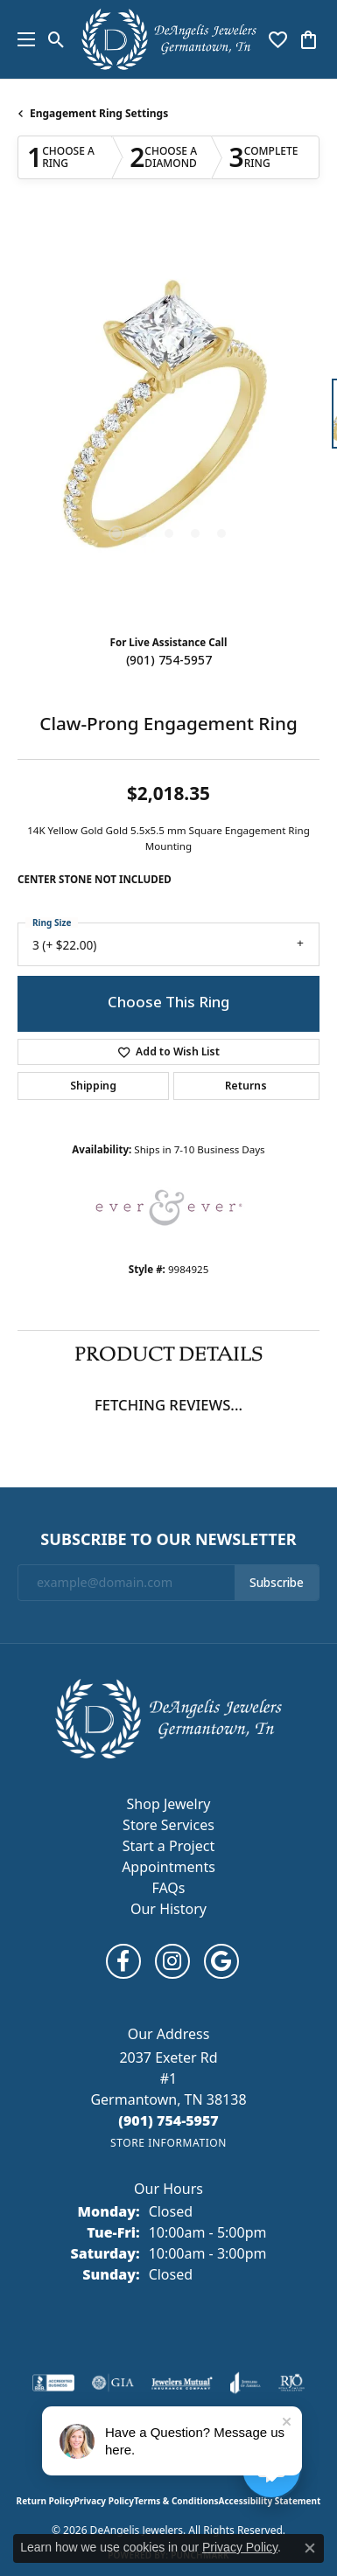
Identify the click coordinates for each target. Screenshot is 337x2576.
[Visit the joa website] (245, 2383)
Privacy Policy (104, 2500)
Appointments (168, 1866)
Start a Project (168, 1845)
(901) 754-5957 (169, 660)
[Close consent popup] (310, 2548)
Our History (168, 1908)
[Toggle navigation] (22, 39)
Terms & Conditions (176, 2500)
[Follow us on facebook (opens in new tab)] (123, 1961)
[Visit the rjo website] (291, 2383)
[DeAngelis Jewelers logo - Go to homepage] (168, 39)
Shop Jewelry (169, 1804)
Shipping (93, 1086)
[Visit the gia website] (113, 2383)
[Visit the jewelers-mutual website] (181, 2383)
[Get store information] (168, 2142)
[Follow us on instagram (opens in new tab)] (172, 1961)
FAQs (168, 1887)
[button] (56, 39)
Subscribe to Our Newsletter (168, 1539)
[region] (168, 422)
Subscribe (276, 1582)
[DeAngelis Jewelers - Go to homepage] (168, 1717)
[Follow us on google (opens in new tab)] (221, 1961)
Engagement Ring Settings (99, 113)
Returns (246, 1086)
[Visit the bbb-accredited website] (53, 2383)
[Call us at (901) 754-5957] (168, 2120)
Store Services (168, 1825)
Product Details (168, 1353)
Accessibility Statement (270, 2500)
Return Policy (45, 2500)
